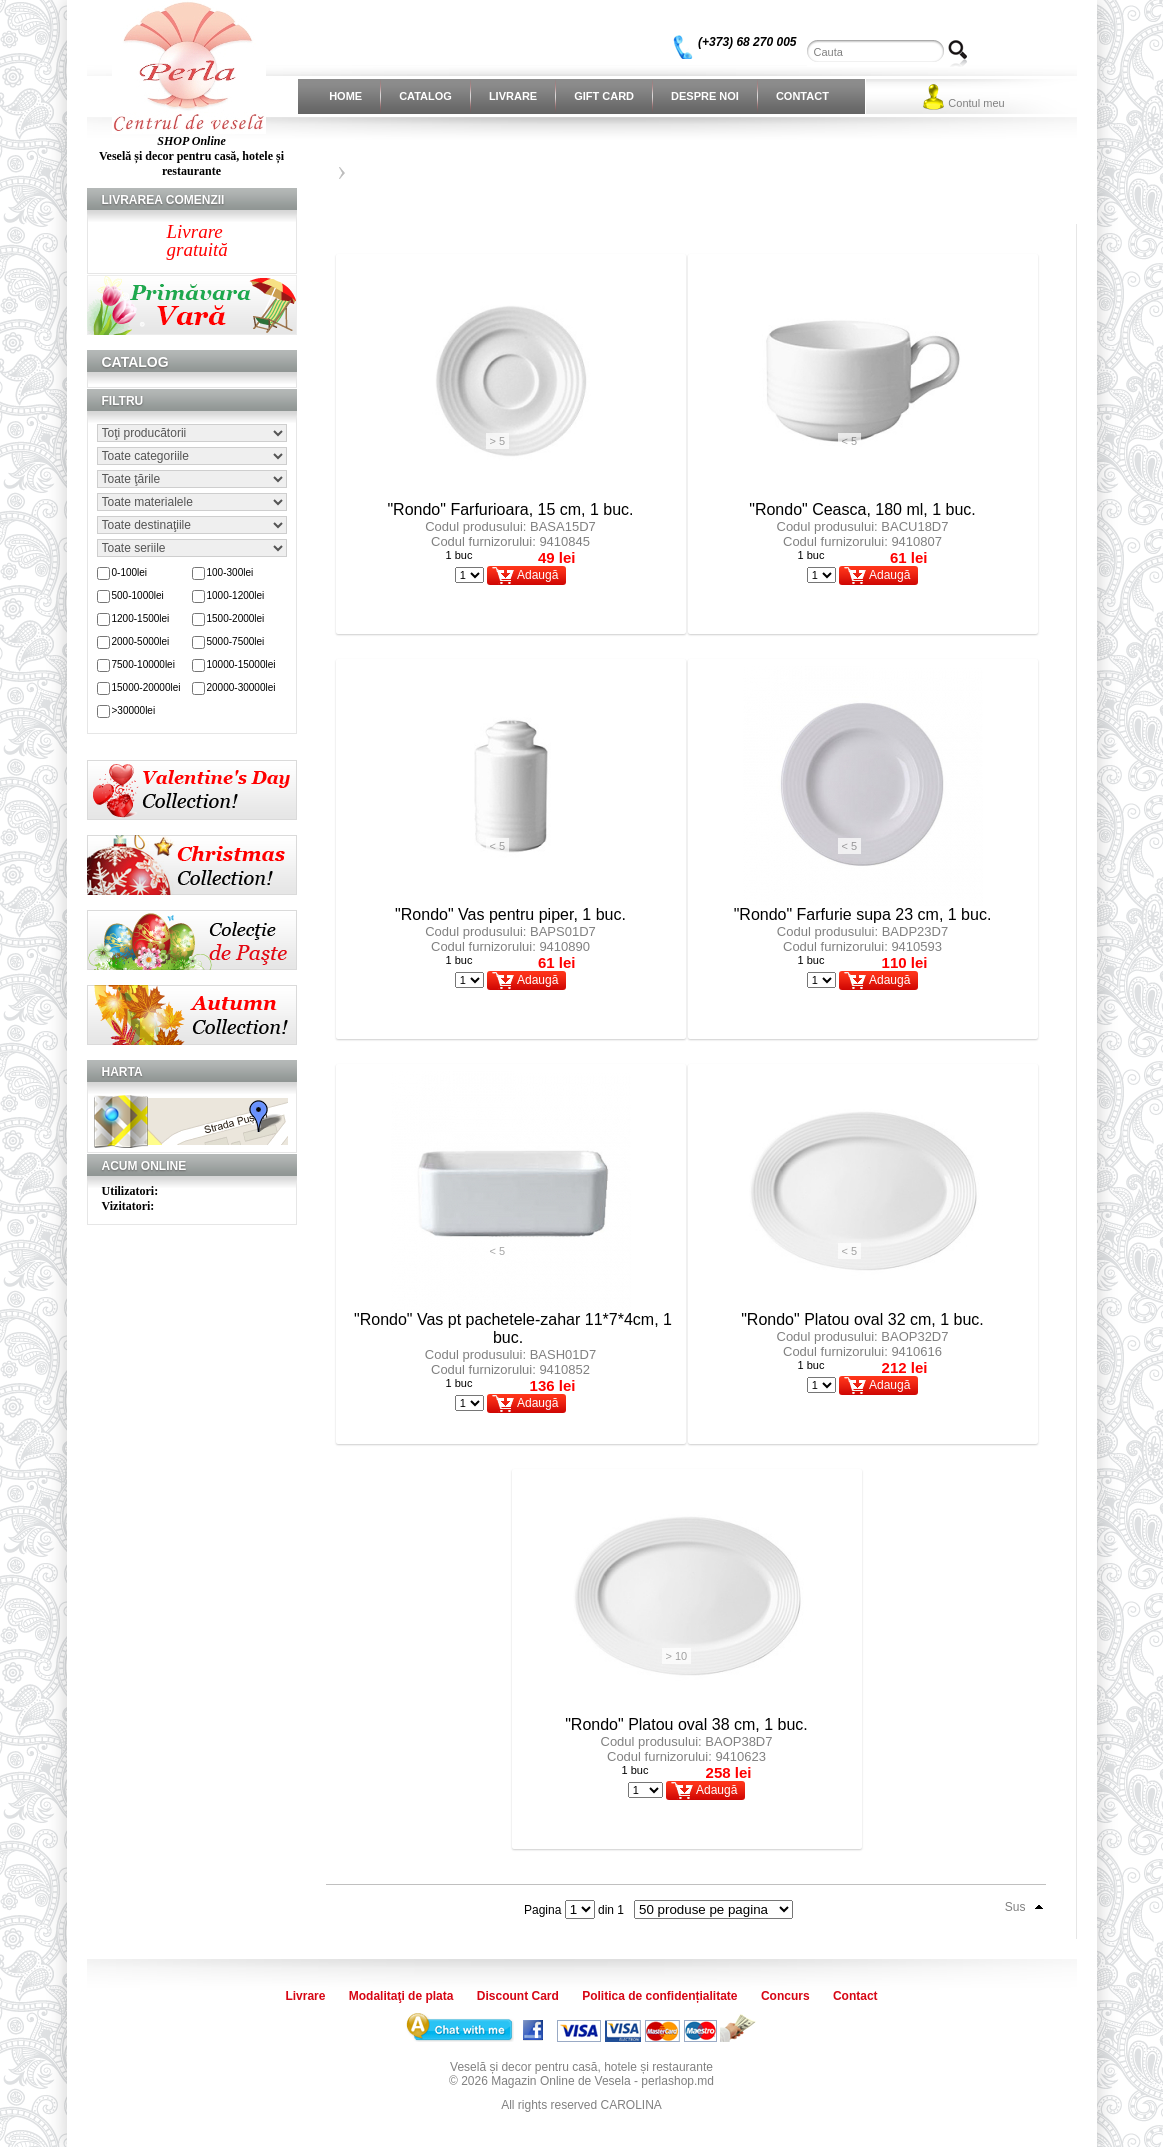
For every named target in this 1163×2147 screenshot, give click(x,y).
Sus (1015, 1907)
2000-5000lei (141, 641)
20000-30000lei (241, 687)
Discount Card (518, 1996)
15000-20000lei (146, 687)
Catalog (425, 96)
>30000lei (134, 710)
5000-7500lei (236, 641)
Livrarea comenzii (163, 200)
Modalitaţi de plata (401, 1996)
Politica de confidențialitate (659, 1996)
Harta (122, 1072)
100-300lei (230, 572)
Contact (802, 96)
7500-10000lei (143, 664)
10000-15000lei (241, 664)
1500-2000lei (236, 618)
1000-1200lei (236, 595)
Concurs (785, 1996)
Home (345, 96)
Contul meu (976, 103)
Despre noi (705, 96)
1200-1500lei (141, 618)
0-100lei (130, 572)
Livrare (513, 96)
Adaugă (537, 575)
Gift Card (604, 96)
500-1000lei (138, 595)
